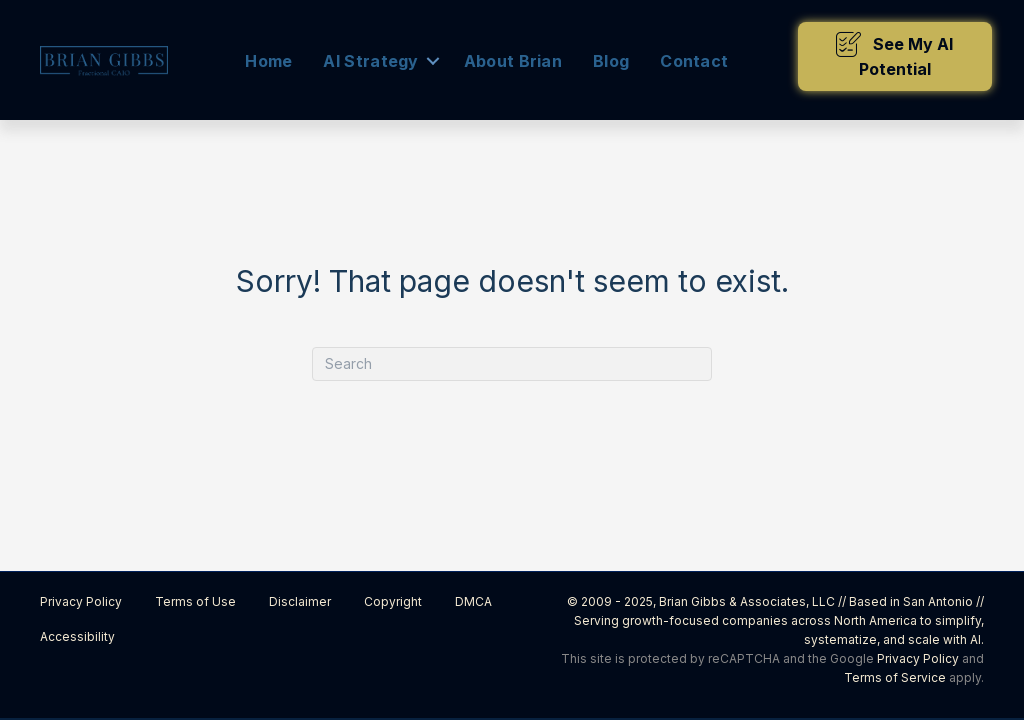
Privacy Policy (81, 601)
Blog (611, 61)
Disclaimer (300, 601)
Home (268, 61)
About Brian (513, 61)
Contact (694, 61)
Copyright (393, 601)
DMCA (473, 601)
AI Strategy (370, 61)
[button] (895, 56)
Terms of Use (195, 601)
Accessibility (77, 636)
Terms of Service (895, 677)
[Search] (512, 364)
